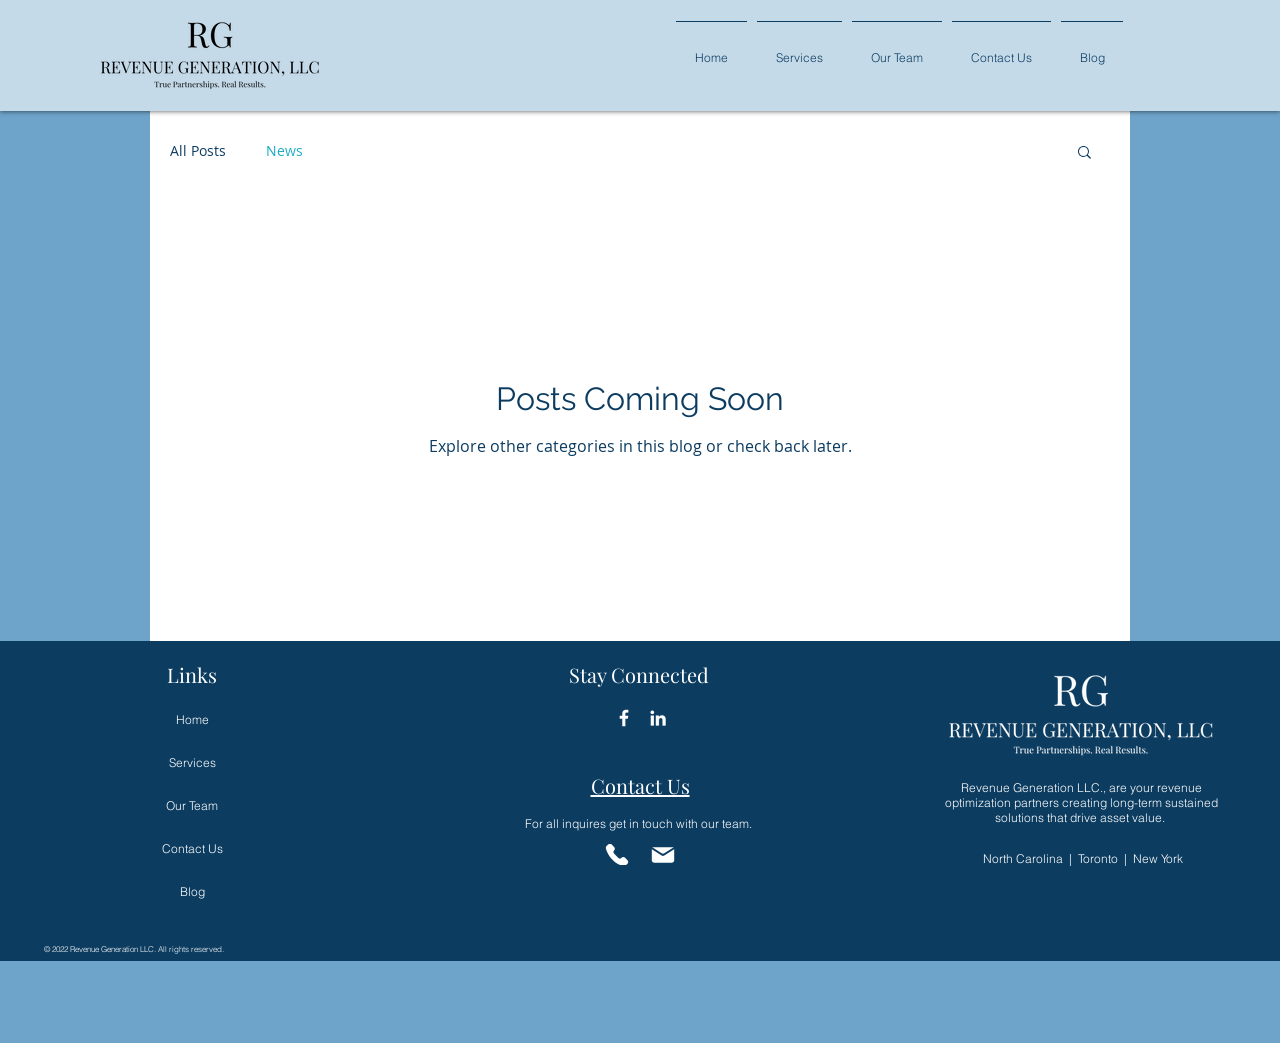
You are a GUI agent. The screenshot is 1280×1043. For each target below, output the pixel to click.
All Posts (198, 150)
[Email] (662, 854)
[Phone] (616, 854)
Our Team (192, 805)
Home (192, 719)
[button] (799, 48)
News (284, 150)
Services (192, 762)
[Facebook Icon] (624, 718)
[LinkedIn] (658, 718)
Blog (192, 891)
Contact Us (192, 848)
